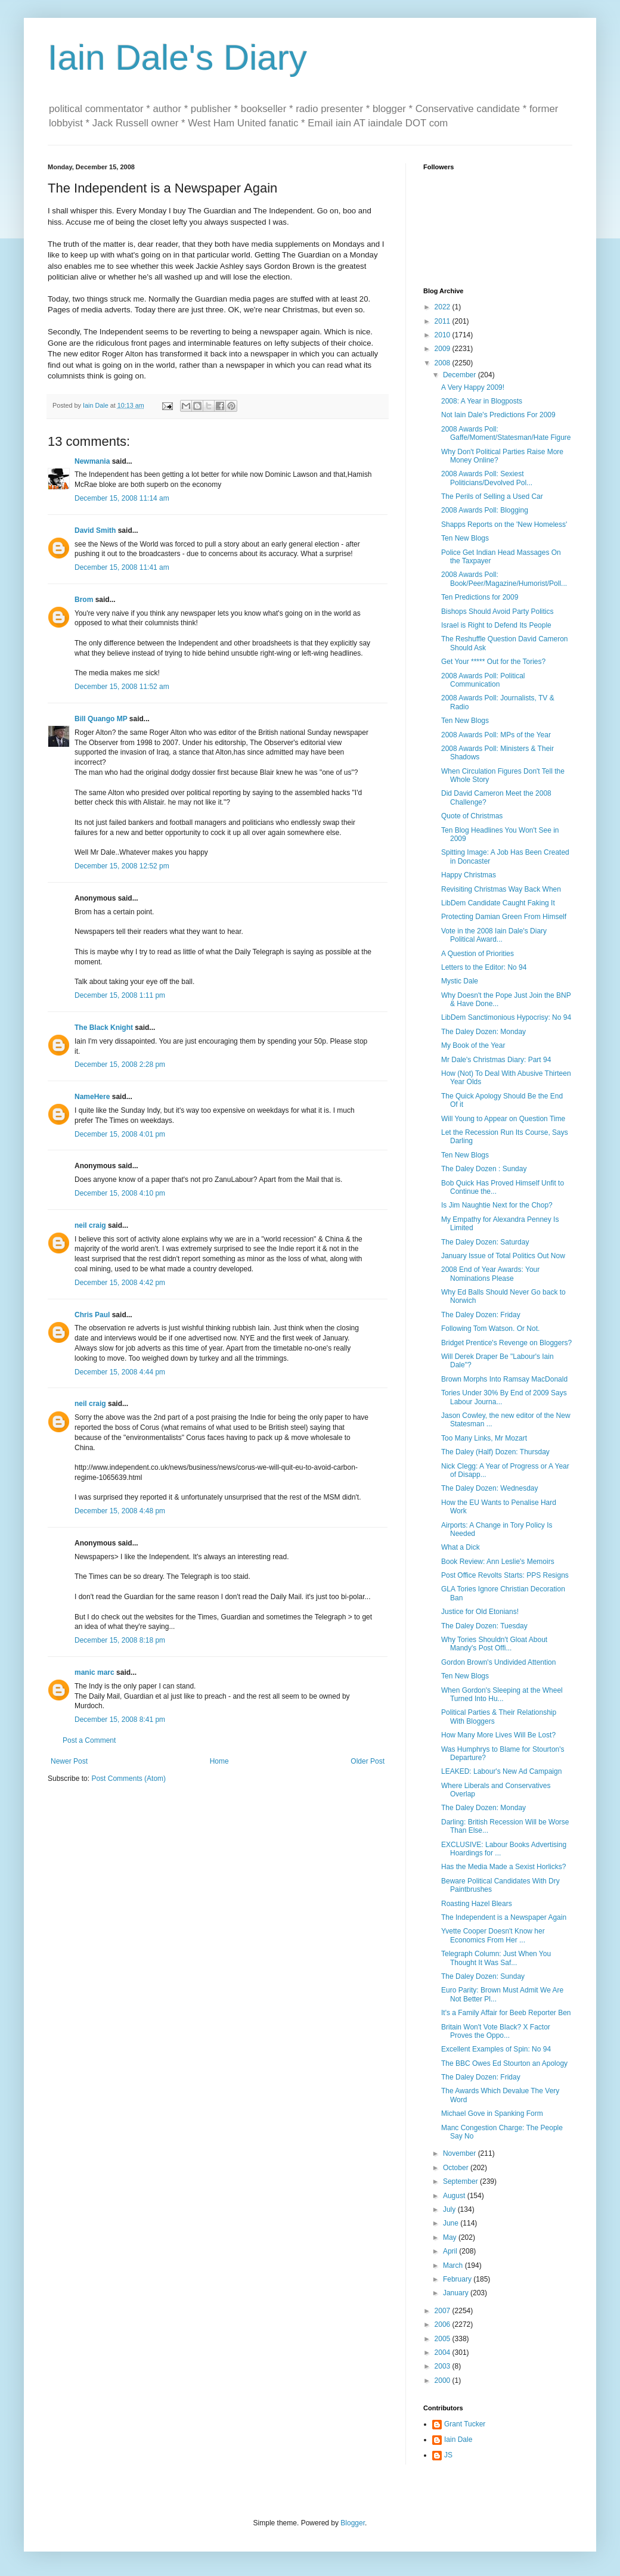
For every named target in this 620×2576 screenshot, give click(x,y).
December (460, 375)
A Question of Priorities (477, 953)
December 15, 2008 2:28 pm (120, 1064)
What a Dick (460, 1547)
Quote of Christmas (472, 816)
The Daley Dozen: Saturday (485, 1242)
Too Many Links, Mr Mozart (484, 1438)
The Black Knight (104, 1027)
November (460, 2153)
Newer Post (69, 1761)
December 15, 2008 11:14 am (122, 498)
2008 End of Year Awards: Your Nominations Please (490, 1273)
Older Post (368, 1761)
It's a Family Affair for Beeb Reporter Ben (506, 2013)
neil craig (90, 1225)
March (454, 2265)
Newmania (92, 461)
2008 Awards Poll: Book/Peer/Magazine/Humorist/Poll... (504, 578)
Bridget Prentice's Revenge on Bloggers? (506, 1343)
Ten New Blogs (465, 538)
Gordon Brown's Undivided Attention (498, 1662)
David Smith (95, 530)
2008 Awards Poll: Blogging (484, 510)
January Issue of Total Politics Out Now (503, 1256)
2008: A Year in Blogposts (481, 401)
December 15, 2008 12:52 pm (122, 866)
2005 (443, 2339)
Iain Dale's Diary (177, 57)
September (461, 2181)
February (458, 2279)
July (450, 2209)
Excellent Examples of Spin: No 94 (496, 2049)
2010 (443, 335)
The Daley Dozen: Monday (483, 1032)
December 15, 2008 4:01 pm (120, 1134)
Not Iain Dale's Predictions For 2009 (498, 415)
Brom (84, 599)
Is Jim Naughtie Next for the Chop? (497, 1205)
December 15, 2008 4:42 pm (120, 1282)
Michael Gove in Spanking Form (492, 2113)
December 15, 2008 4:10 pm (120, 1193)
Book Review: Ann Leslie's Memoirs (497, 1561)
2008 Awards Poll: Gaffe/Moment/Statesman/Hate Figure (506, 433)
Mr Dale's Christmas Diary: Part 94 (496, 1060)
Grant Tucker (464, 2424)
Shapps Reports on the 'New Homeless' (504, 524)
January (456, 2293)
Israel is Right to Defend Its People (496, 625)
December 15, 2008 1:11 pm (120, 995)
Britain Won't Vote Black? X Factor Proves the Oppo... (495, 2031)
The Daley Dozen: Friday (480, 1315)
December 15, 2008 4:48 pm (120, 1511)
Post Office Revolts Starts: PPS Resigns (505, 1575)
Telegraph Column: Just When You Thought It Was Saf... (496, 1958)
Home (219, 1761)
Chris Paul (92, 1315)
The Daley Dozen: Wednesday (489, 1488)
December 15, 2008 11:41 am (122, 567)
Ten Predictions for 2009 (479, 597)
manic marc (94, 1672)
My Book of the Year (473, 1045)
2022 (443, 307)
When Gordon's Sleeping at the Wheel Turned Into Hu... (502, 1694)
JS (448, 2455)
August (455, 2196)
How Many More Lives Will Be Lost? (498, 1735)
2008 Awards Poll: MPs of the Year (496, 735)
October (456, 2168)
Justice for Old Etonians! (480, 1611)
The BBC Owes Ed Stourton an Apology (504, 2063)
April (451, 2251)
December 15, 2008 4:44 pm (120, 1372)
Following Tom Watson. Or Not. (490, 1328)
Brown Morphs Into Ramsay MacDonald (504, 1379)
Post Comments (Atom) (128, 1778)
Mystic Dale (459, 981)
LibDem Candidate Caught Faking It (498, 903)
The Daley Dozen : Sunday (483, 1169)
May (450, 2237)
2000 (443, 2380)
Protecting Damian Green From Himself (503, 917)
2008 (443, 363)
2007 (443, 2311)
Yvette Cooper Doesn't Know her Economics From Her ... (493, 1935)
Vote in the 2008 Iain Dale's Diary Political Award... (494, 935)
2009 (443, 348)
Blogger (352, 2523)
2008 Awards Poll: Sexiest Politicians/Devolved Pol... (486, 478)
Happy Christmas (468, 875)
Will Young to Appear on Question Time (503, 1119)
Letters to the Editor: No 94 (483, 967)
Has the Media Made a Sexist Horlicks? (503, 1867)
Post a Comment (89, 1740)
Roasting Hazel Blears (476, 1904)
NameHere (92, 1097)
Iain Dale (458, 2439)
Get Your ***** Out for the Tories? (493, 661)
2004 (443, 2352)
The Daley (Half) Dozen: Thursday (495, 1452)
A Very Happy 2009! (472, 387)
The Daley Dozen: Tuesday (484, 1626)
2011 (443, 321)
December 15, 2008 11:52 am (122, 686)
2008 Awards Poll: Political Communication (483, 680)
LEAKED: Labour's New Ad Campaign (501, 1771)
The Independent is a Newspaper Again (503, 1917)
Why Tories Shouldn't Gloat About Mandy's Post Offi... (494, 1643)
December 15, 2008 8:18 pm (120, 1640)
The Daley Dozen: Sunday (483, 1976)
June (451, 2223)
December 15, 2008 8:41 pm (120, 1719)
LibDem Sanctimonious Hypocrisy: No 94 (506, 1017)
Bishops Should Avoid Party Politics (497, 611)
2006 (443, 2324)
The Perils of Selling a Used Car (492, 496)
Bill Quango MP (101, 719)
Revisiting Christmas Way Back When (501, 889)
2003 (443, 2366)
